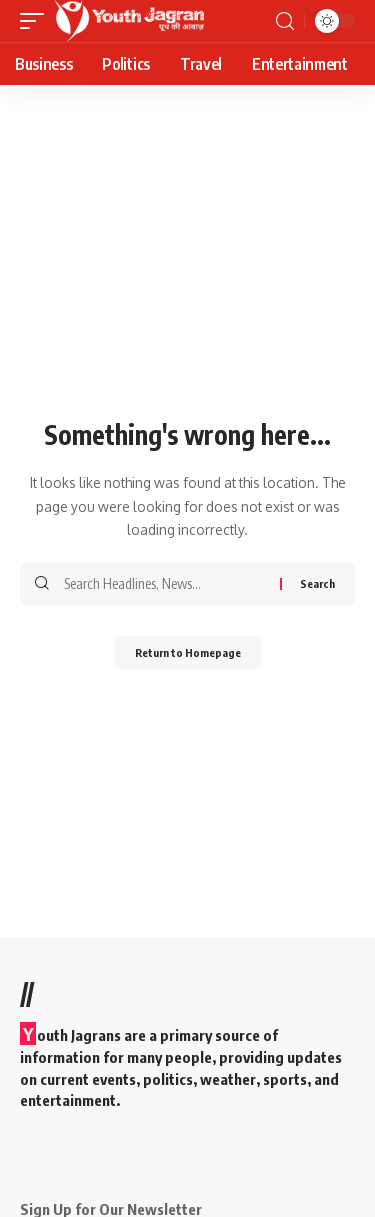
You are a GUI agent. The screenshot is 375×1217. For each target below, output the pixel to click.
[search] (285, 21)
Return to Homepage (188, 652)
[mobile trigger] (37, 21)
